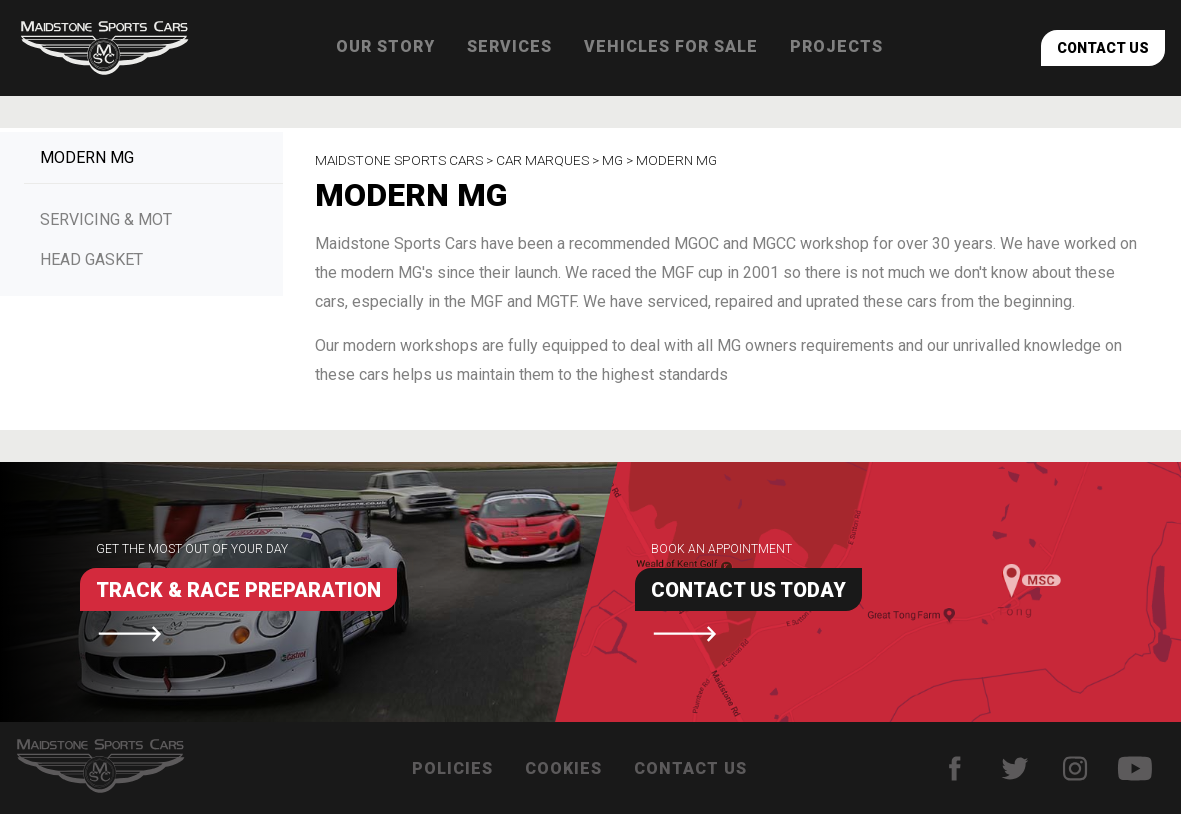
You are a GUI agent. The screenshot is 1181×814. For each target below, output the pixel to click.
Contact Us (1103, 48)
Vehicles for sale (671, 46)
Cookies (563, 768)
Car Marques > (549, 160)
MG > (619, 160)
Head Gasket (91, 259)
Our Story (385, 46)
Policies (452, 768)
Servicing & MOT (106, 219)
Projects (836, 46)
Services (509, 46)
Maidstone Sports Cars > (405, 160)
